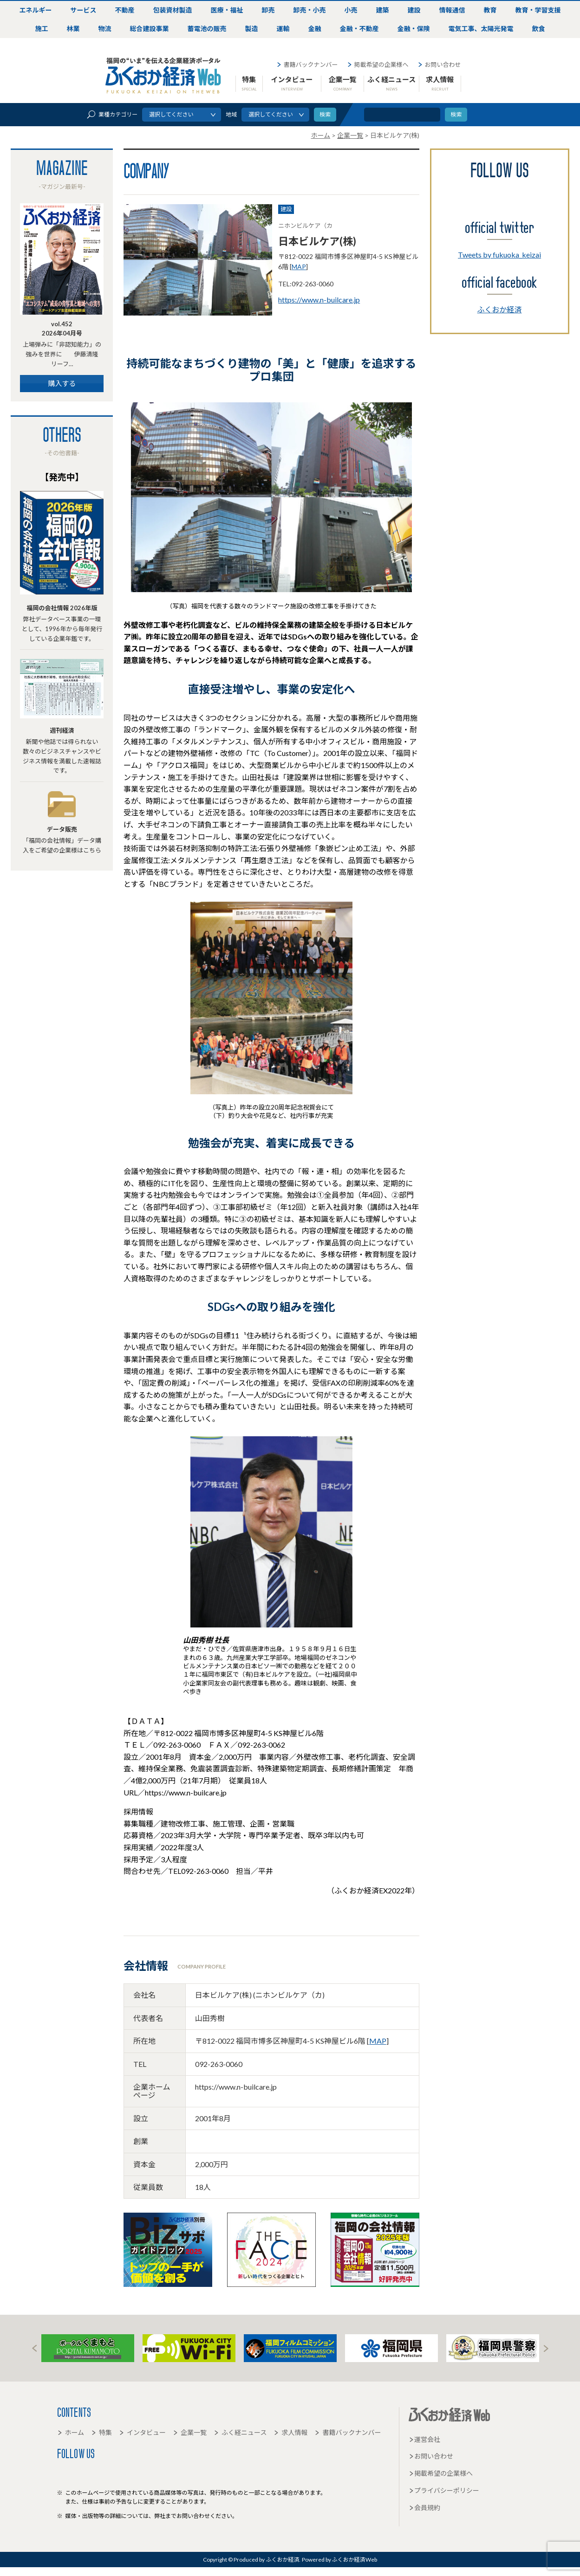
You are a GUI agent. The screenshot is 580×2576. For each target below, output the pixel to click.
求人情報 (440, 83)
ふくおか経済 (499, 309)
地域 (231, 114)
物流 (104, 28)
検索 (456, 114)
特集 (249, 83)
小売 (351, 10)
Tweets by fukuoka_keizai (499, 254)
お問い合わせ (439, 64)
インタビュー (292, 83)
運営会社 (424, 2439)
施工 (41, 28)
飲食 (538, 28)
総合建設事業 (149, 28)
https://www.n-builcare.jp (319, 300)
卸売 (268, 10)
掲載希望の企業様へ (377, 64)
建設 (414, 10)
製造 (251, 28)
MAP (299, 267)
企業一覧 (343, 83)
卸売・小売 (309, 10)
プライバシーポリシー (444, 2490)
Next (546, 2348)
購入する (62, 383)
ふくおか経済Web (163, 76)
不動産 (125, 10)
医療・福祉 (227, 10)
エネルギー (36, 10)
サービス (84, 10)
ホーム (71, 2432)
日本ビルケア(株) (317, 241)
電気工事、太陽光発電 (481, 28)
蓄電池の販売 (207, 28)
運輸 (283, 28)
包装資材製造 (172, 10)
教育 (490, 10)
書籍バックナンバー (307, 64)
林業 (73, 28)
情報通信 (452, 10)
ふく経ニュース (391, 83)
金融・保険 (414, 28)
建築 (382, 10)
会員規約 (424, 2507)
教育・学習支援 (538, 10)
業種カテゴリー (111, 114)
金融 (314, 28)
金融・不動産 (359, 28)
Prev (34, 2348)
